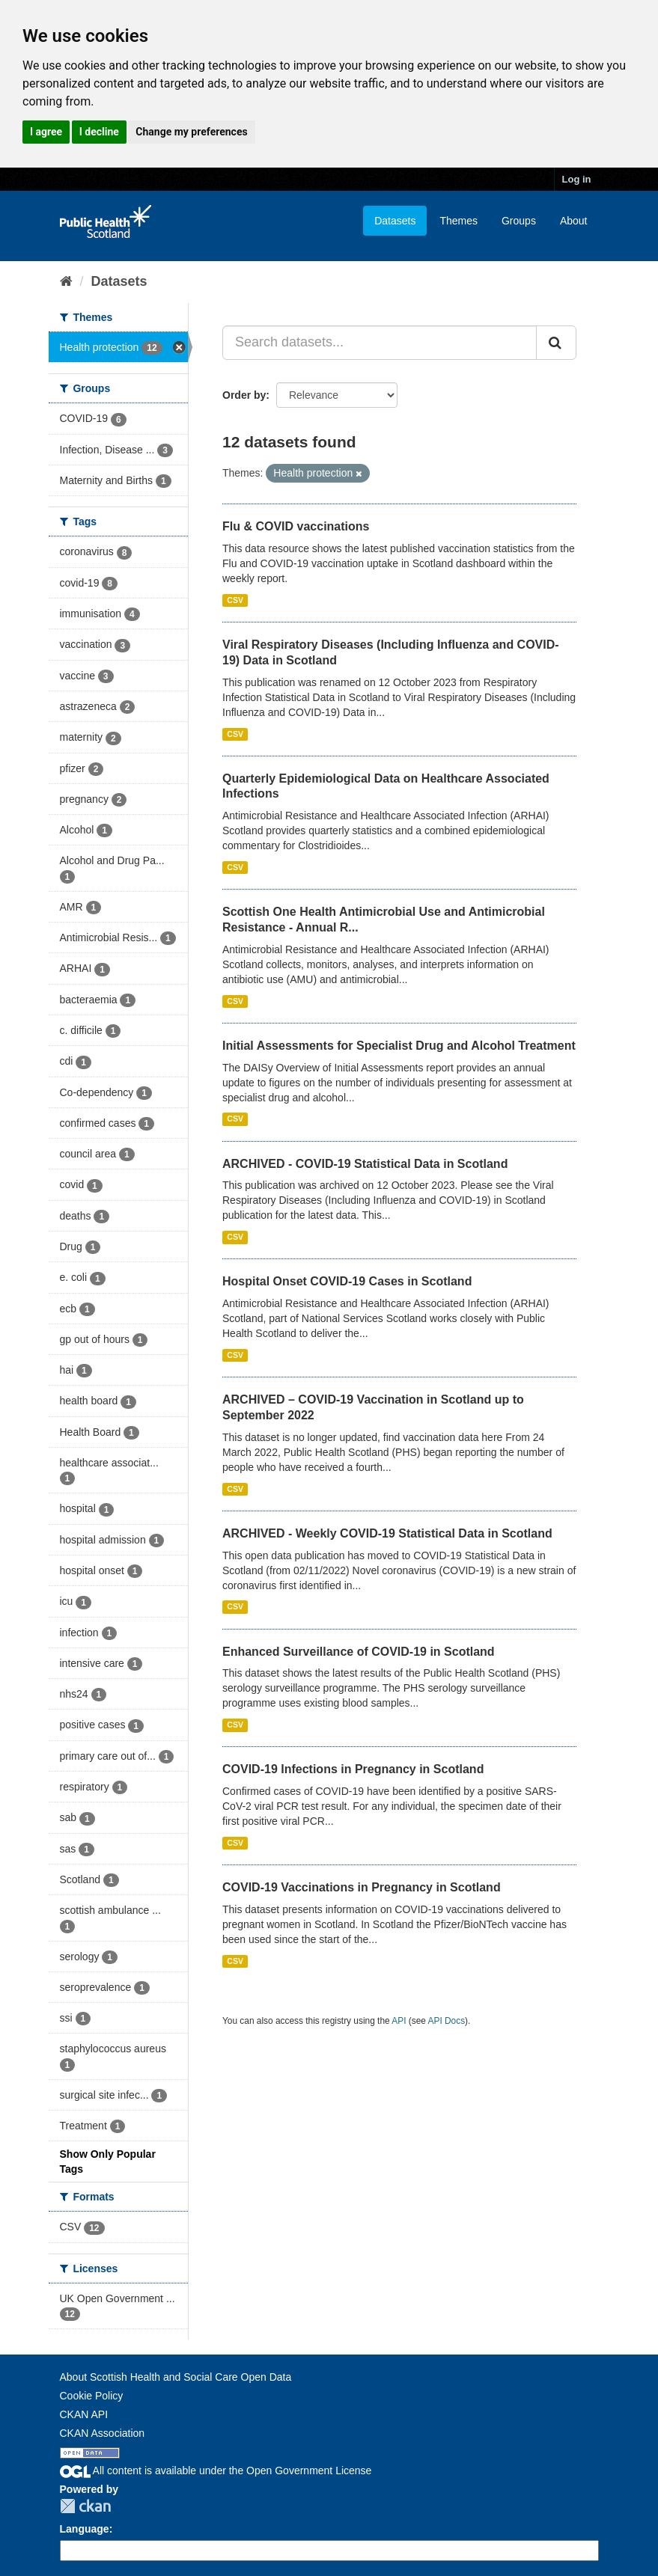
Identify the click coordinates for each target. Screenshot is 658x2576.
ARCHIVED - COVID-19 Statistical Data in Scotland (365, 1163)
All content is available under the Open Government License (216, 2470)
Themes (458, 221)
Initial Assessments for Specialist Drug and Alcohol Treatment (399, 1045)
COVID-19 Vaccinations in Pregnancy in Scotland (361, 1887)
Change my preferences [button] (191, 132)
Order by (244, 395)
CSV (235, 600)
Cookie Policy (92, 2396)
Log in (576, 179)
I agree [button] (46, 132)
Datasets (394, 221)
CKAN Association (102, 2433)
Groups (519, 221)
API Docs (447, 2021)
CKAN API (84, 2414)
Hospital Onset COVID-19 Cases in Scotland (347, 1281)
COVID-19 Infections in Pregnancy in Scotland (353, 1769)
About (574, 221)
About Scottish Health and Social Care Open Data (176, 2377)
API (399, 2021)
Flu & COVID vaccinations (295, 526)
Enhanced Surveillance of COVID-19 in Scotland (358, 1651)
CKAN (85, 2506)
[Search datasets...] (379, 342)
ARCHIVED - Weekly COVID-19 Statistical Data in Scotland (387, 1533)
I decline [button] (99, 132)
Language (84, 2529)
